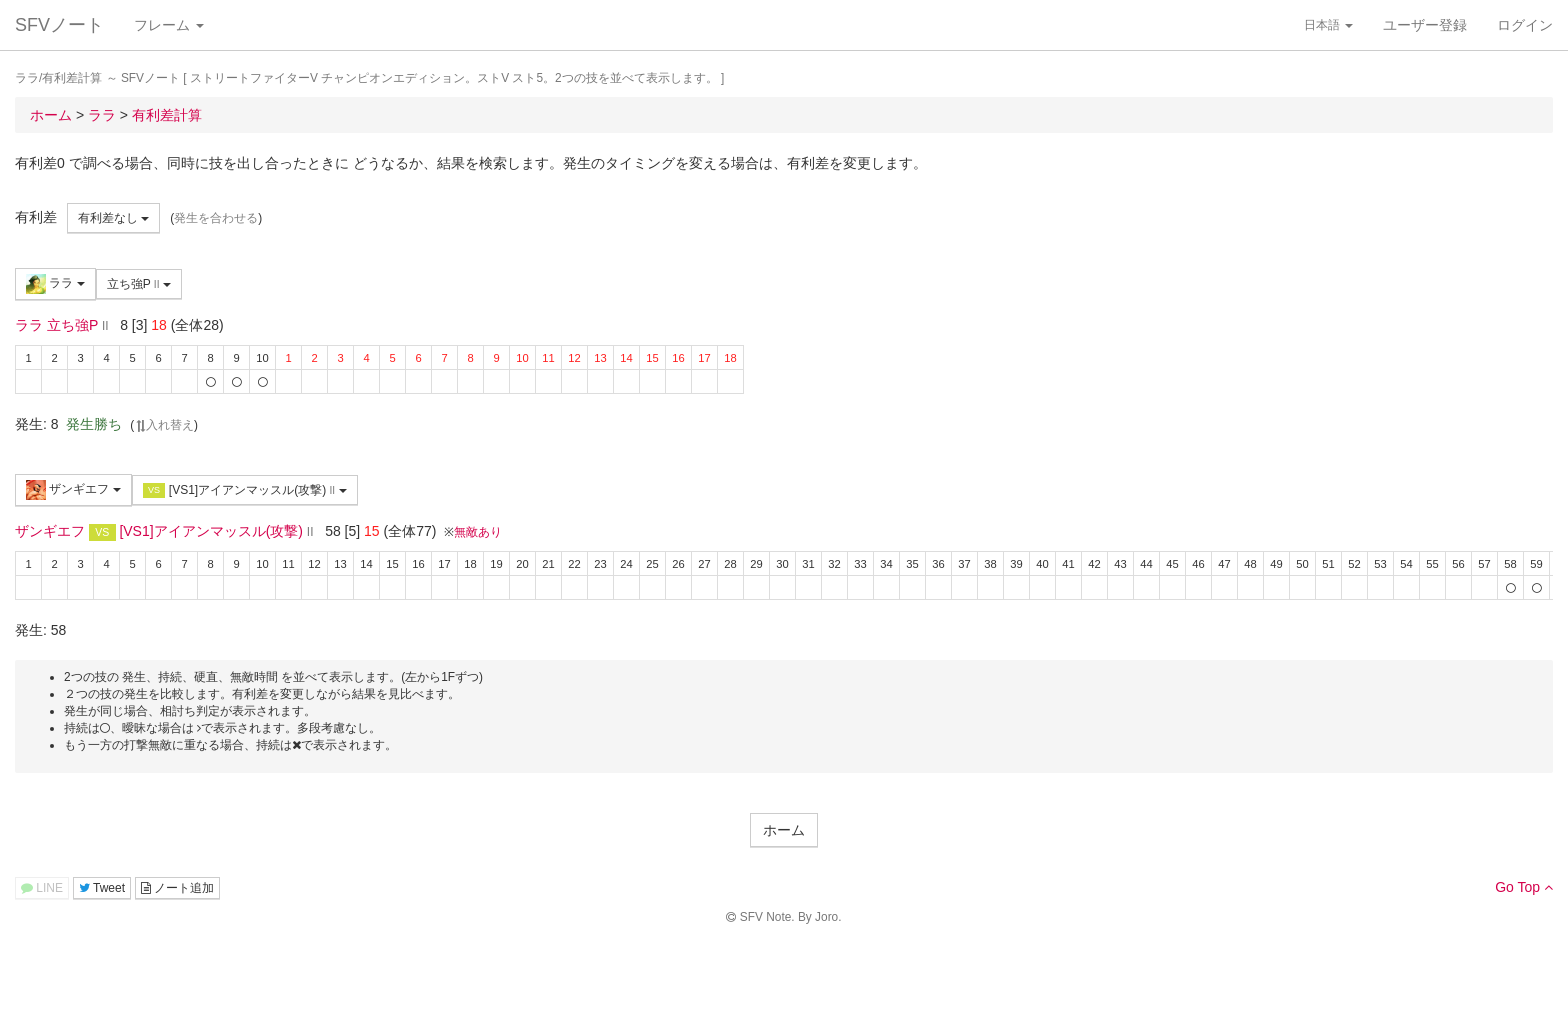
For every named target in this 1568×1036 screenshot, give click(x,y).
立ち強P (139, 284)
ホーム (784, 830)
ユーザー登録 (1425, 25)
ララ (55, 284)
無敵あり (478, 532)
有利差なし (113, 218)
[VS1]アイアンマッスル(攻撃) (245, 490)
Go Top (1524, 887)
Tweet (102, 888)
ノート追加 (177, 888)
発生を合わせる (216, 218)
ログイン (1525, 25)
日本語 (1328, 25)
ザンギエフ (73, 490)
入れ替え (164, 425)
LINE (42, 888)
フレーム (169, 25)
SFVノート (59, 25)
